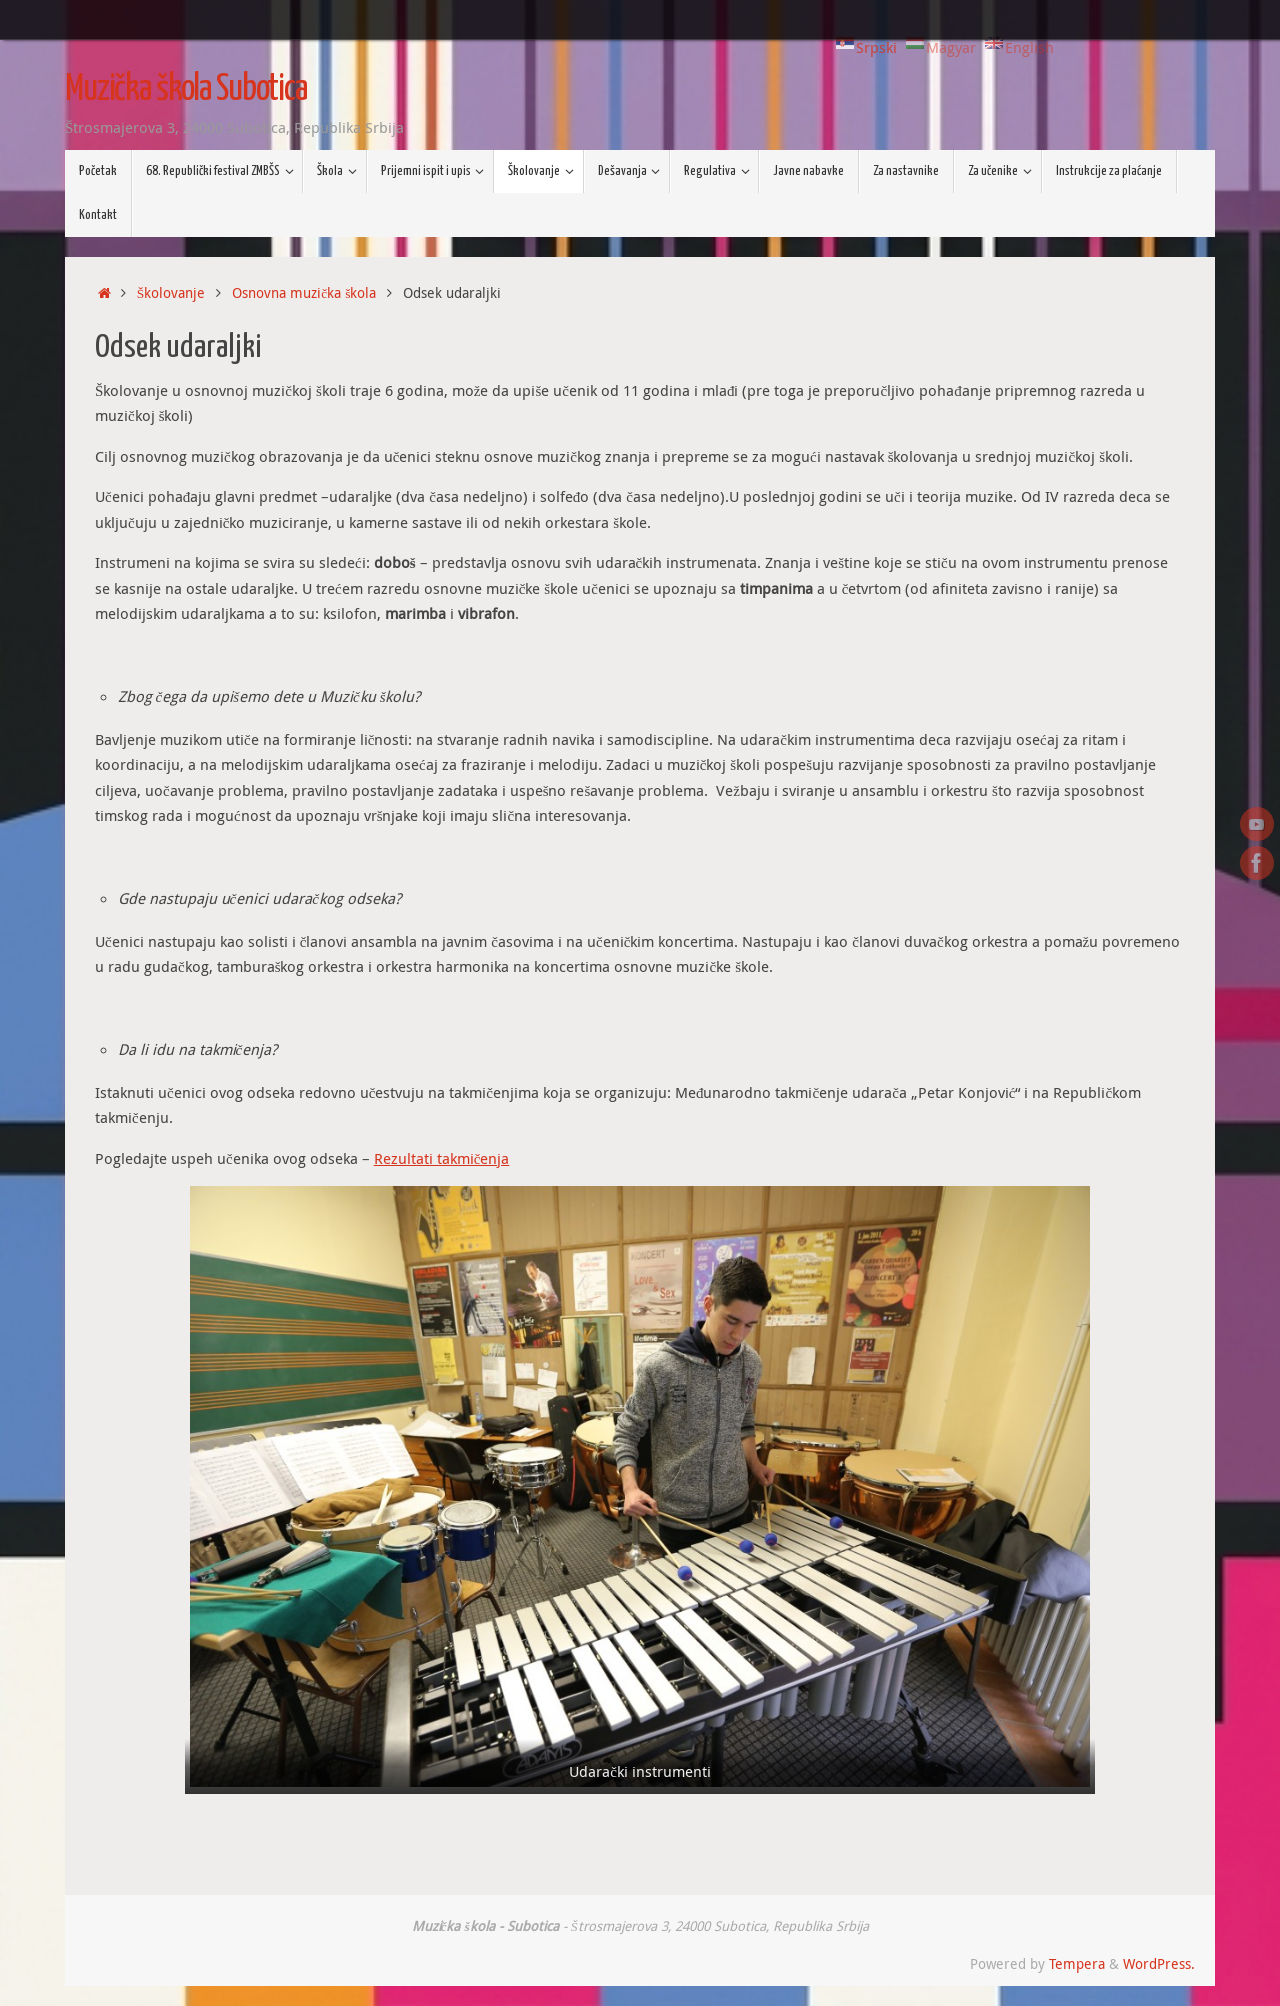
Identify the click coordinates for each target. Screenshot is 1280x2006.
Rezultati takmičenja (442, 1158)
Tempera (1077, 1964)
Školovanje (171, 293)
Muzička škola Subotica (186, 90)
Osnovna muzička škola (304, 293)
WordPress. (1159, 1964)
